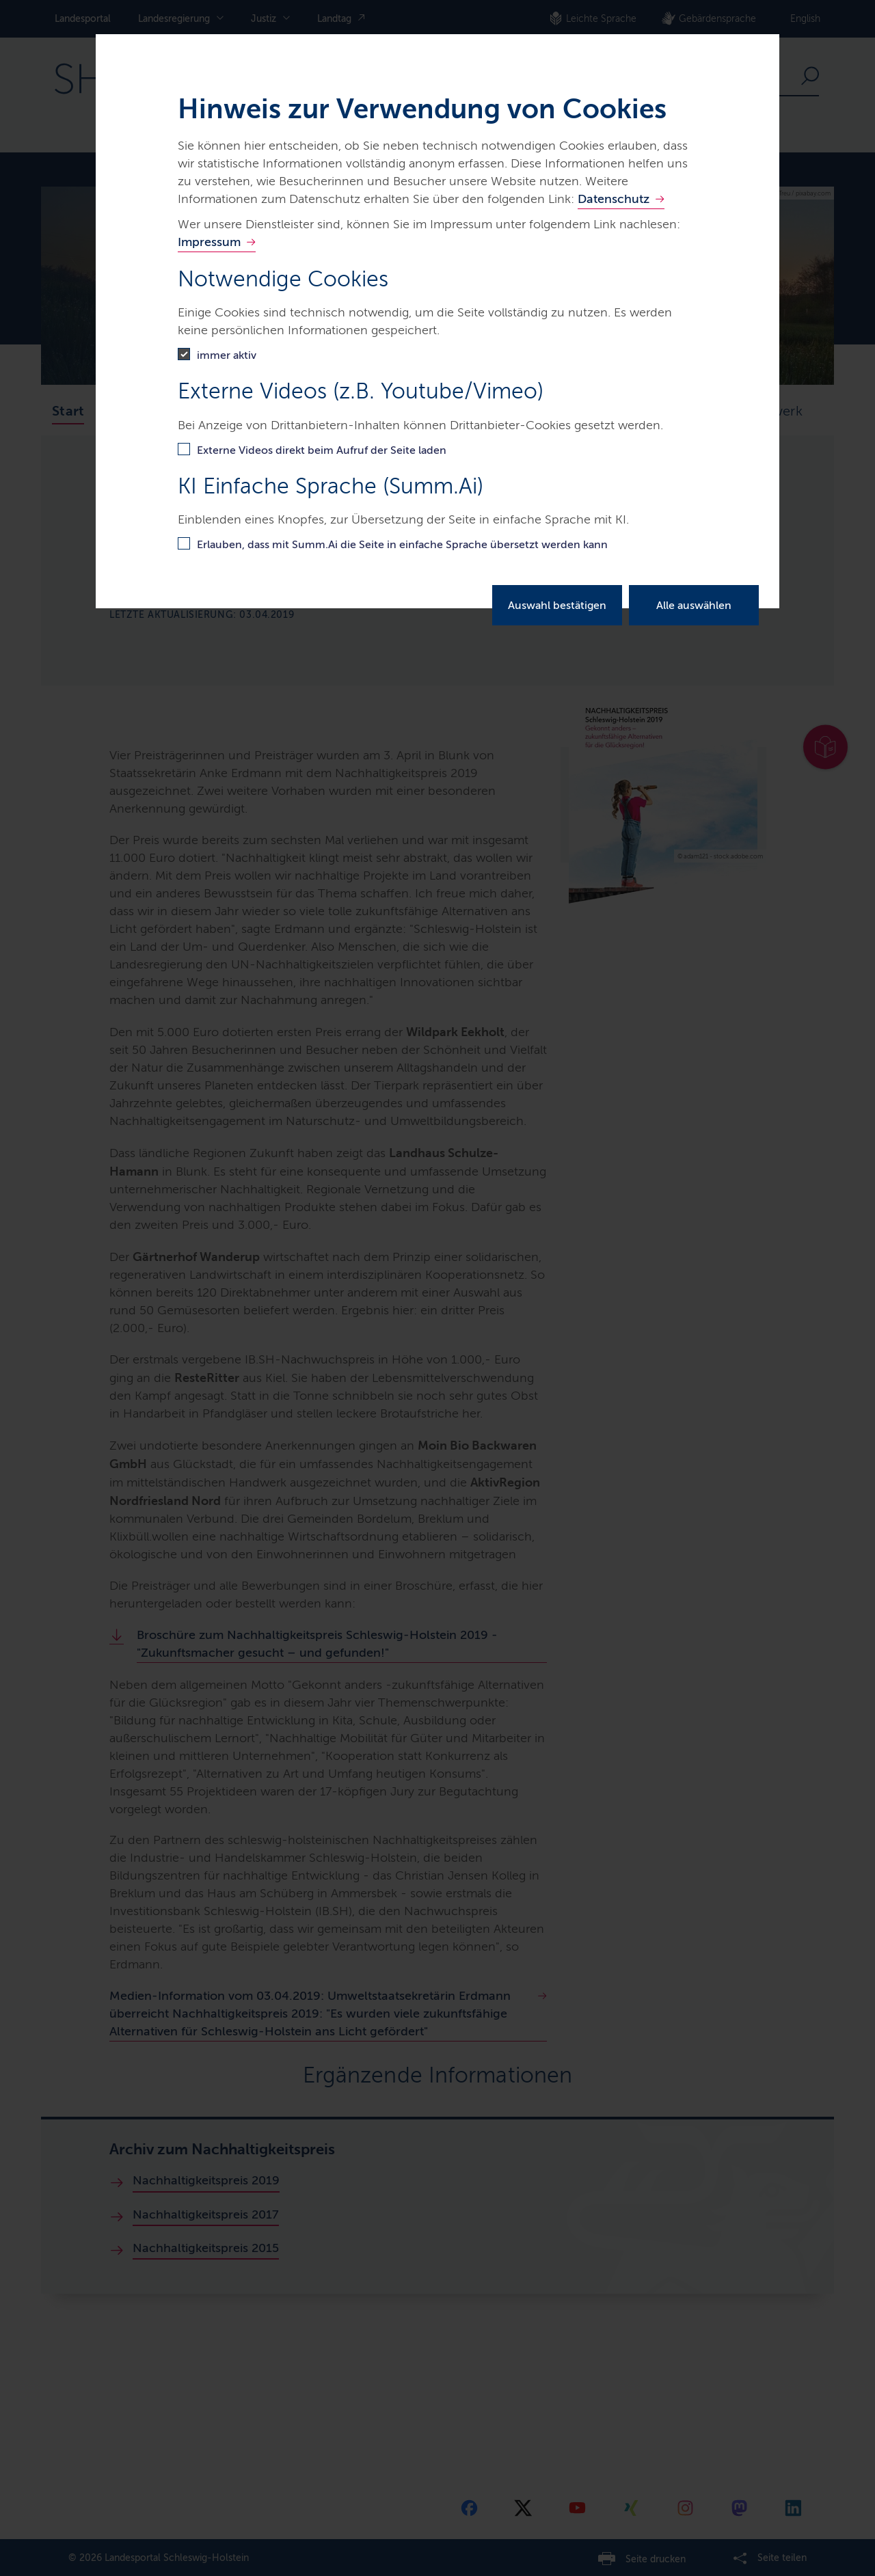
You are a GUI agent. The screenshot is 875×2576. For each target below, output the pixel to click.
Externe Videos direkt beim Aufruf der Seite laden (321, 450)
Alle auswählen (693, 605)
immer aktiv (226, 355)
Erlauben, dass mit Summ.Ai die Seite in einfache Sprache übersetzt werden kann (402, 544)
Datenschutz (613, 198)
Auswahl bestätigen (557, 605)
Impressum (209, 241)
